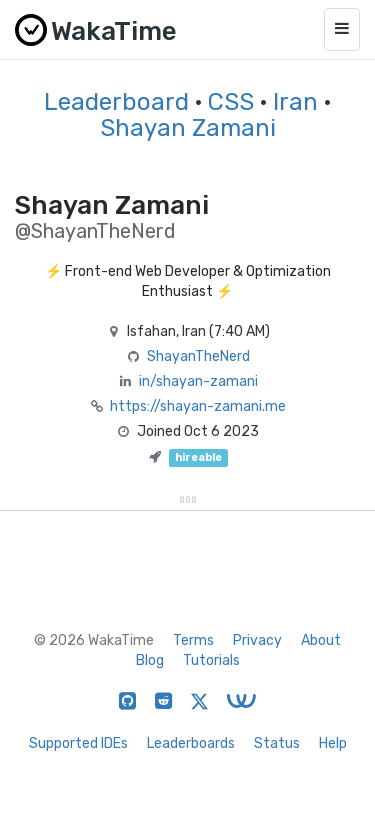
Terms (193, 640)
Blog (150, 660)
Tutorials (211, 660)
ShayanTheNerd (198, 356)
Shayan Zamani (188, 128)
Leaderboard (116, 102)
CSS (231, 102)
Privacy (257, 640)
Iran (295, 102)
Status (277, 743)
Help (333, 743)
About (321, 640)
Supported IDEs (78, 743)
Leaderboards (191, 743)
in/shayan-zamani (198, 381)
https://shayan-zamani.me (198, 406)
